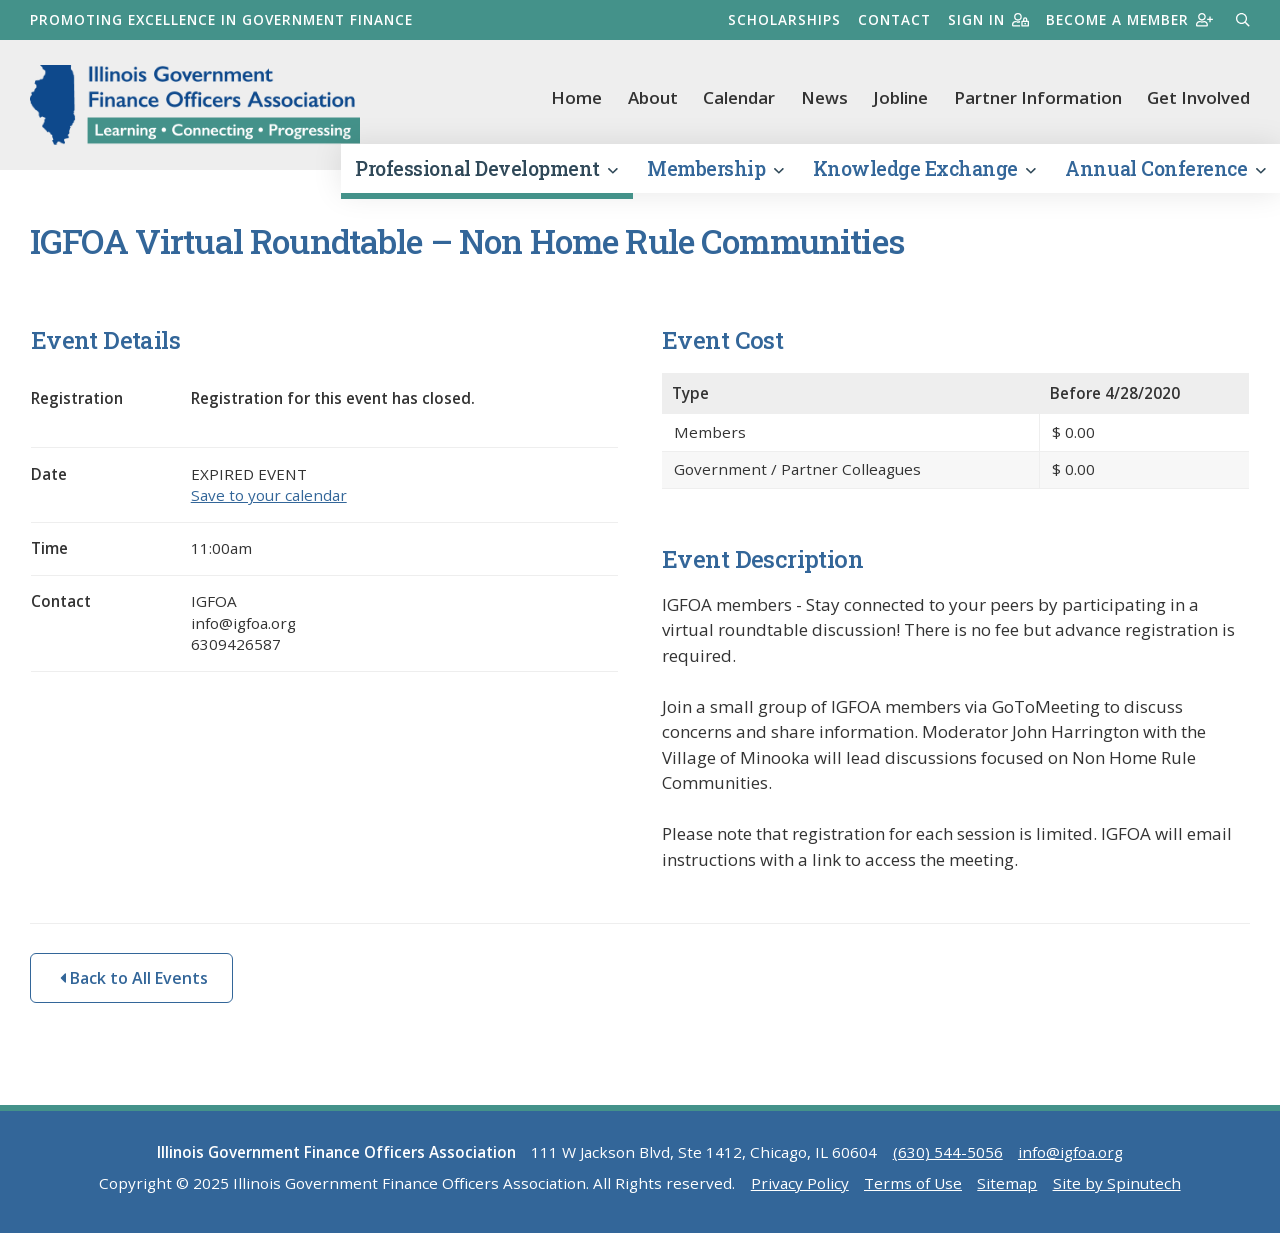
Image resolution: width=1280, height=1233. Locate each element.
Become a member (1129, 19)
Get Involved (1198, 97)
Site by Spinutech (1117, 1183)
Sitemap (1007, 1183)
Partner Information (1038, 97)
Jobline (900, 97)
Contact (894, 19)
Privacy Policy (800, 1183)
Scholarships (784, 19)
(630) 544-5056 (948, 1152)
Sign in (988, 19)
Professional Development (486, 168)
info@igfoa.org (1070, 1152)
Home (576, 97)
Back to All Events (134, 978)
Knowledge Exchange (924, 168)
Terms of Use (913, 1183)
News (824, 97)
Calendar (739, 97)
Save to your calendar (269, 495)
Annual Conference (1165, 168)
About (653, 97)
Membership (715, 168)
